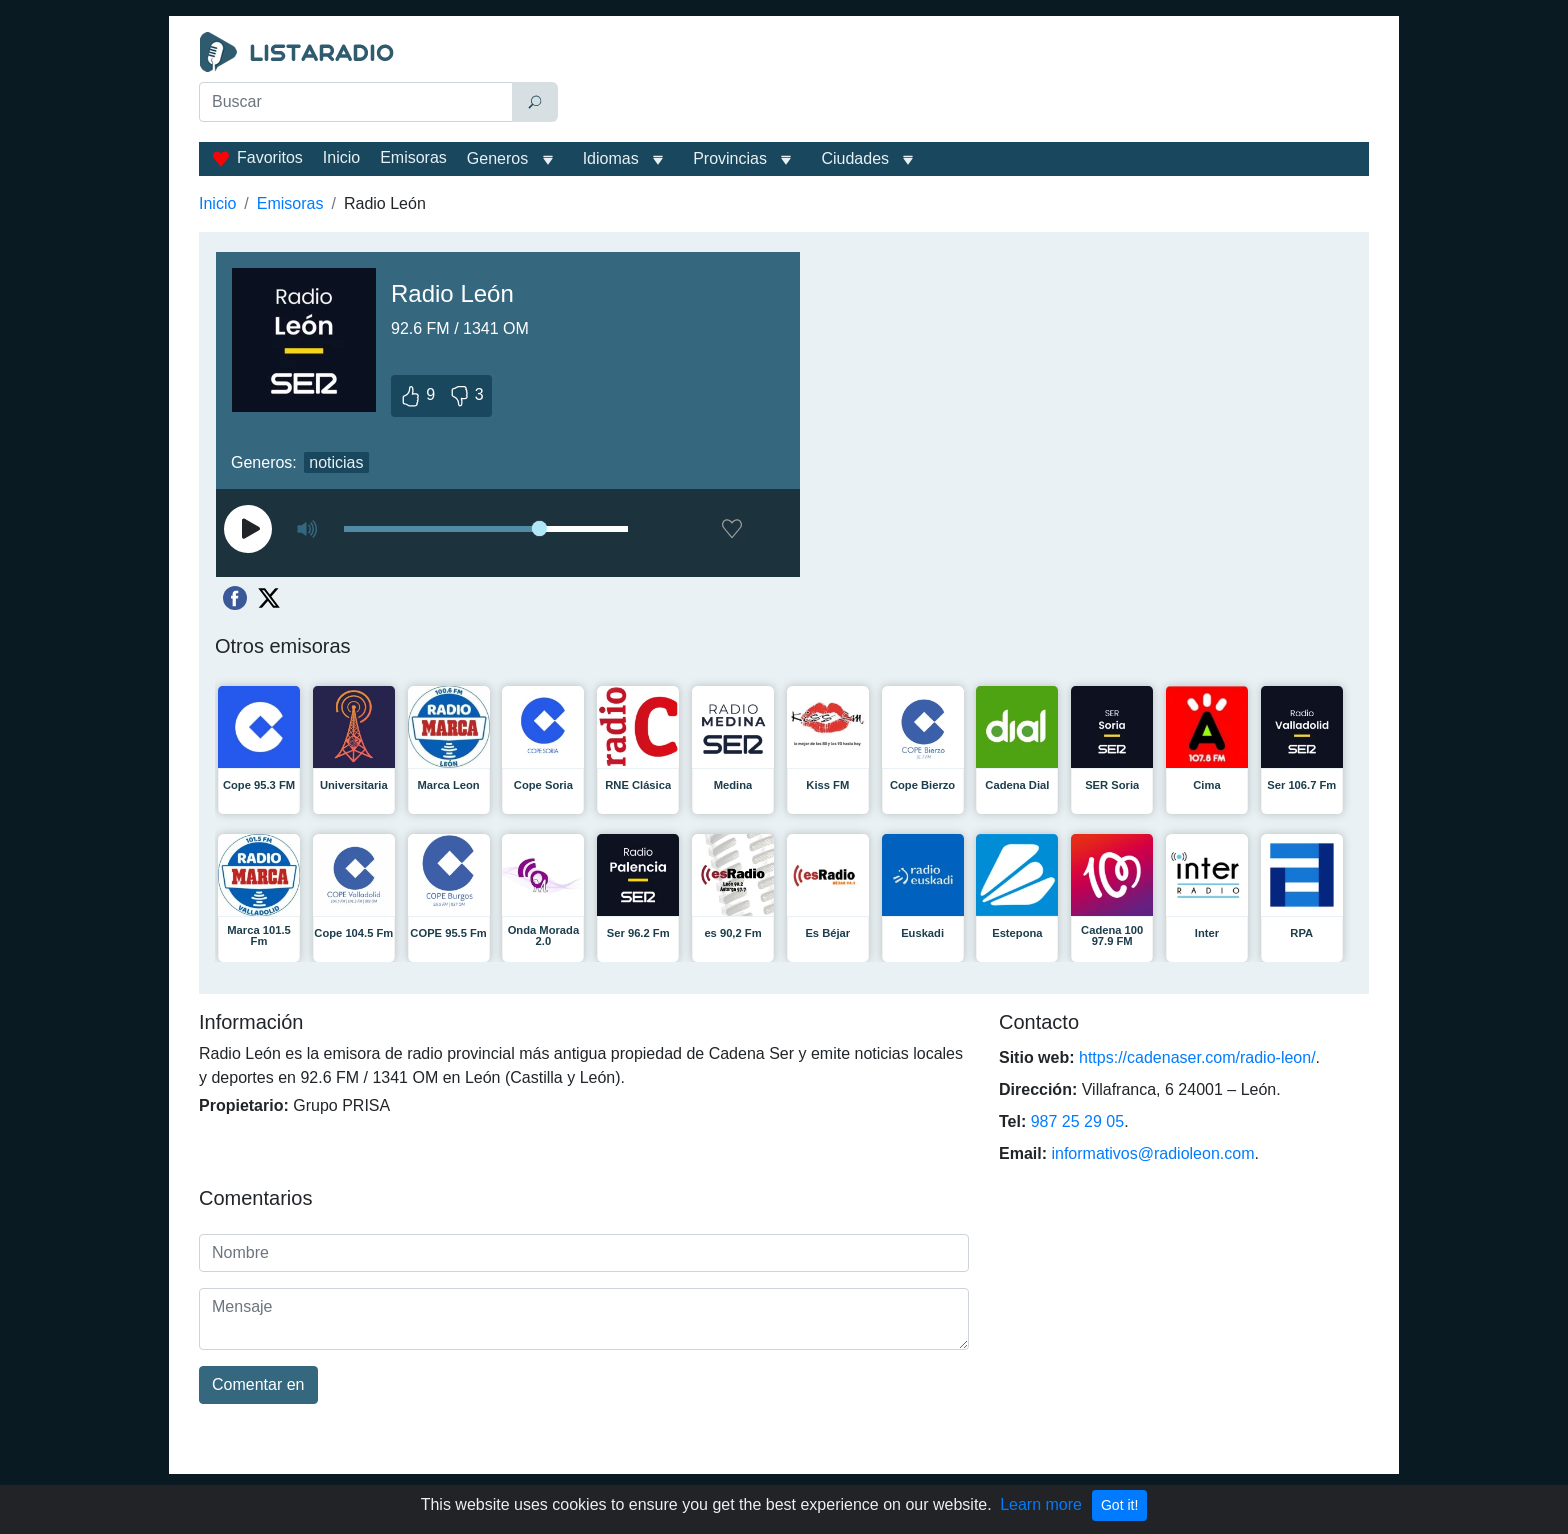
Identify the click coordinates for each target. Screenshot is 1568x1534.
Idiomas (611, 158)
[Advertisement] (968, 82)
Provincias (730, 158)
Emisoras (413, 157)
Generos (497, 158)
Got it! (1119, 1505)
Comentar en (258, 1384)
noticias (336, 462)
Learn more (1041, 1504)
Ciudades (855, 158)
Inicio (341, 157)
